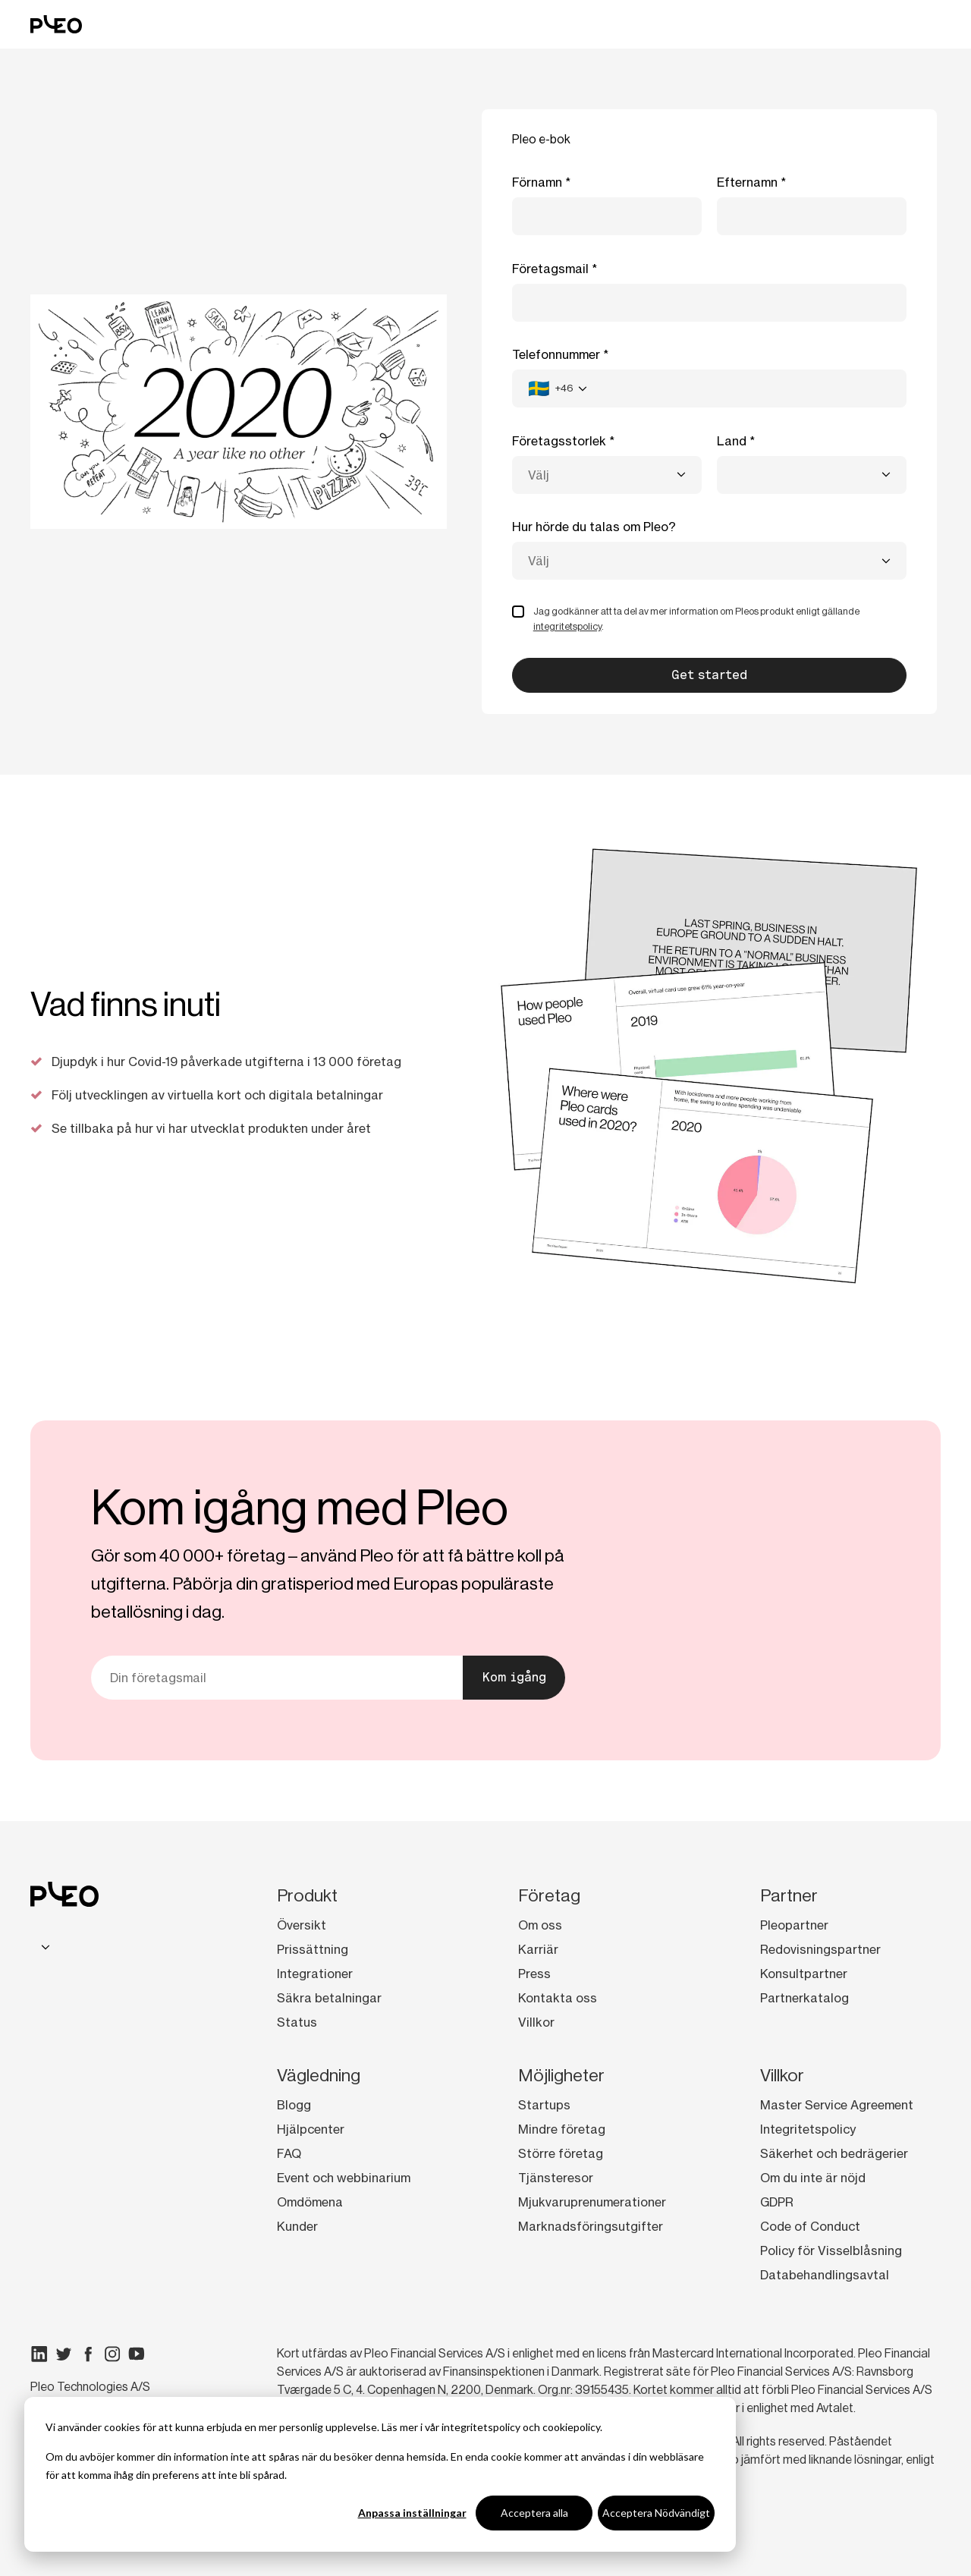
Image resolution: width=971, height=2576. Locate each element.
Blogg (294, 2104)
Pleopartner (794, 1925)
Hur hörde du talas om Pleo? (594, 526)
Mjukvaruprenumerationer (592, 2202)
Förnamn (537, 182)
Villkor (536, 2022)
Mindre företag (561, 2129)
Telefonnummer (556, 354)
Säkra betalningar (329, 1997)
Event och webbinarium (343, 2177)
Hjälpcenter (310, 2129)
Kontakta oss (557, 1997)
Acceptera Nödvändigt (656, 2512)
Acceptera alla (534, 2512)
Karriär (538, 1949)
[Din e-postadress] (277, 1678)
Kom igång (514, 1677)
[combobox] (557, 388)
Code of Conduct (810, 2226)
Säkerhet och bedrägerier (834, 2153)
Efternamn (747, 182)
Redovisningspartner (820, 1949)
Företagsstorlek (559, 440)
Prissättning (312, 1949)
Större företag (560, 2153)
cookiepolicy (571, 2426)
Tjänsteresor (555, 2177)
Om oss (540, 1925)
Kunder (297, 2226)
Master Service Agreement (836, 2104)
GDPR (776, 2202)
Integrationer (315, 1973)
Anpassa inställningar (412, 2512)
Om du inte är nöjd (813, 2177)
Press (534, 1973)
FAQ (289, 2153)
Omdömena (310, 2202)
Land (731, 440)
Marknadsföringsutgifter (590, 2226)
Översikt (301, 1925)
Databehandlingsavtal (824, 2274)
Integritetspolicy (808, 2129)
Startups (544, 2104)
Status (297, 2022)
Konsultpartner (803, 1973)
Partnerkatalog (804, 1997)
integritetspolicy (481, 2426)
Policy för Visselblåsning (831, 2250)
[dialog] (380, 2474)
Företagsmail (550, 268)
